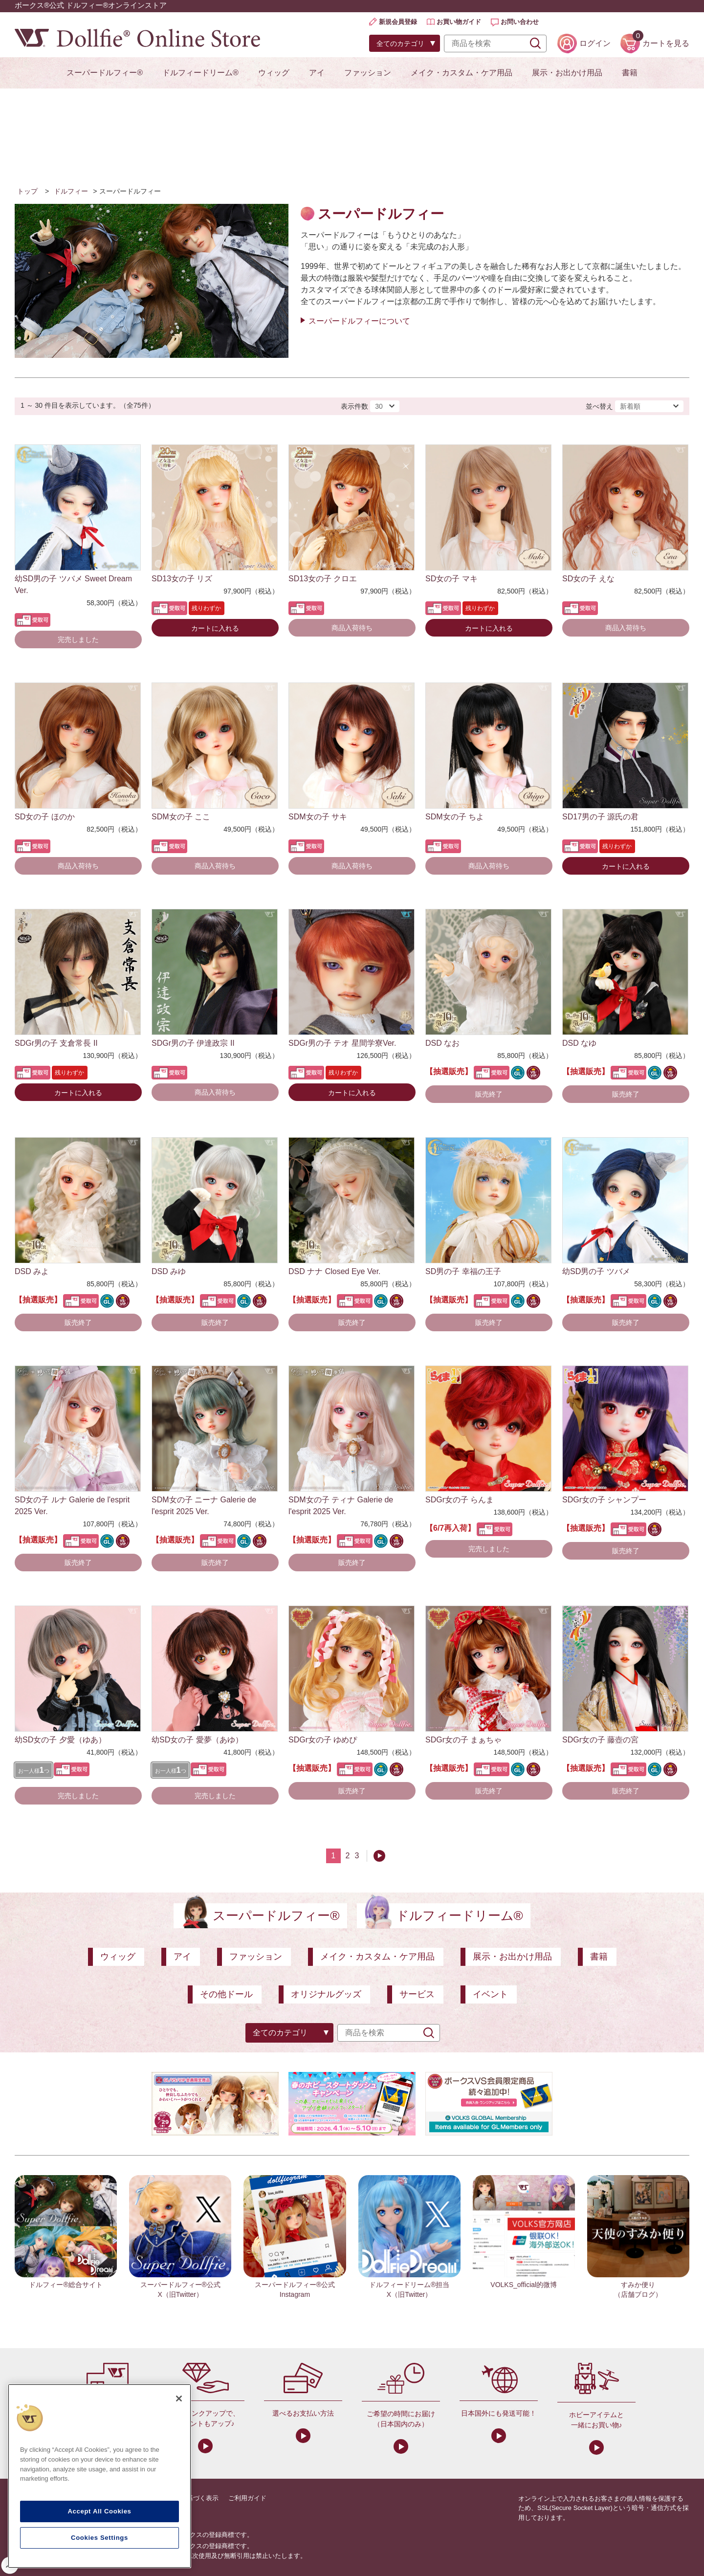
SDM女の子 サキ (317, 817)
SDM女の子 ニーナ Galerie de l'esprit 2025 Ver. (204, 1506)
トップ (27, 191)
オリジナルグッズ (326, 1994)
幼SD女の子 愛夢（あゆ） (197, 1740)
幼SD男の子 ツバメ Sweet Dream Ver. (73, 584)
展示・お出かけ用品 (567, 72)
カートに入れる (215, 628)
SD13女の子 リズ (182, 578)
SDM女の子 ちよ (454, 817)
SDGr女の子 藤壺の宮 (600, 1740)
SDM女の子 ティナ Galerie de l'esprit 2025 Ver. (340, 1506)
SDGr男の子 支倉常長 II (56, 1043)
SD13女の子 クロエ (322, 578)
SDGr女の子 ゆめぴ (322, 1740)
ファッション (367, 72)
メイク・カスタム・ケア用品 (461, 72)
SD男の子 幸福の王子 (463, 1271)
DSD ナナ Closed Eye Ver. (334, 1271)
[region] (99, 2476)
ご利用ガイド (247, 2498)
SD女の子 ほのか (45, 817)
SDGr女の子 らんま (459, 1500)
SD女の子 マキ (451, 578)
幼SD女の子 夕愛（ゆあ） (60, 1740)
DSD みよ (32, 1271)
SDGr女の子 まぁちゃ (463, 1740)
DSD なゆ (579, 1043)
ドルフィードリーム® (200, 72)
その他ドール (226, 1994)
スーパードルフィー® (104, 72)
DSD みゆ (169, 1271)
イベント (490, 1994)
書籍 (630, 72)
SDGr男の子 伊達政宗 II (193, 1043)
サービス (417, 1994)
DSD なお (442, 1043)
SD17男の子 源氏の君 (600, 817)
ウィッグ (273, 72)
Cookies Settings (99, 2537)
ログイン (595, 43)
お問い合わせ (520, 21)
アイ (317, 72)
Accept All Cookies (99, 2511)
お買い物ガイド (459, 21)
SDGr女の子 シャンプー (604, 1500)
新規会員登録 (398, 21)
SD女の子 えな (588, 578)
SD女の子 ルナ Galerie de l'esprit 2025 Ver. (72, 1506)
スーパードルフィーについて (359, 321)
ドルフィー (71, 191)
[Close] (179, 2398)
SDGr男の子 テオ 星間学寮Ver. (342, 1043)
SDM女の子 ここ (181, 817)
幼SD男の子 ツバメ (596, 1271)
